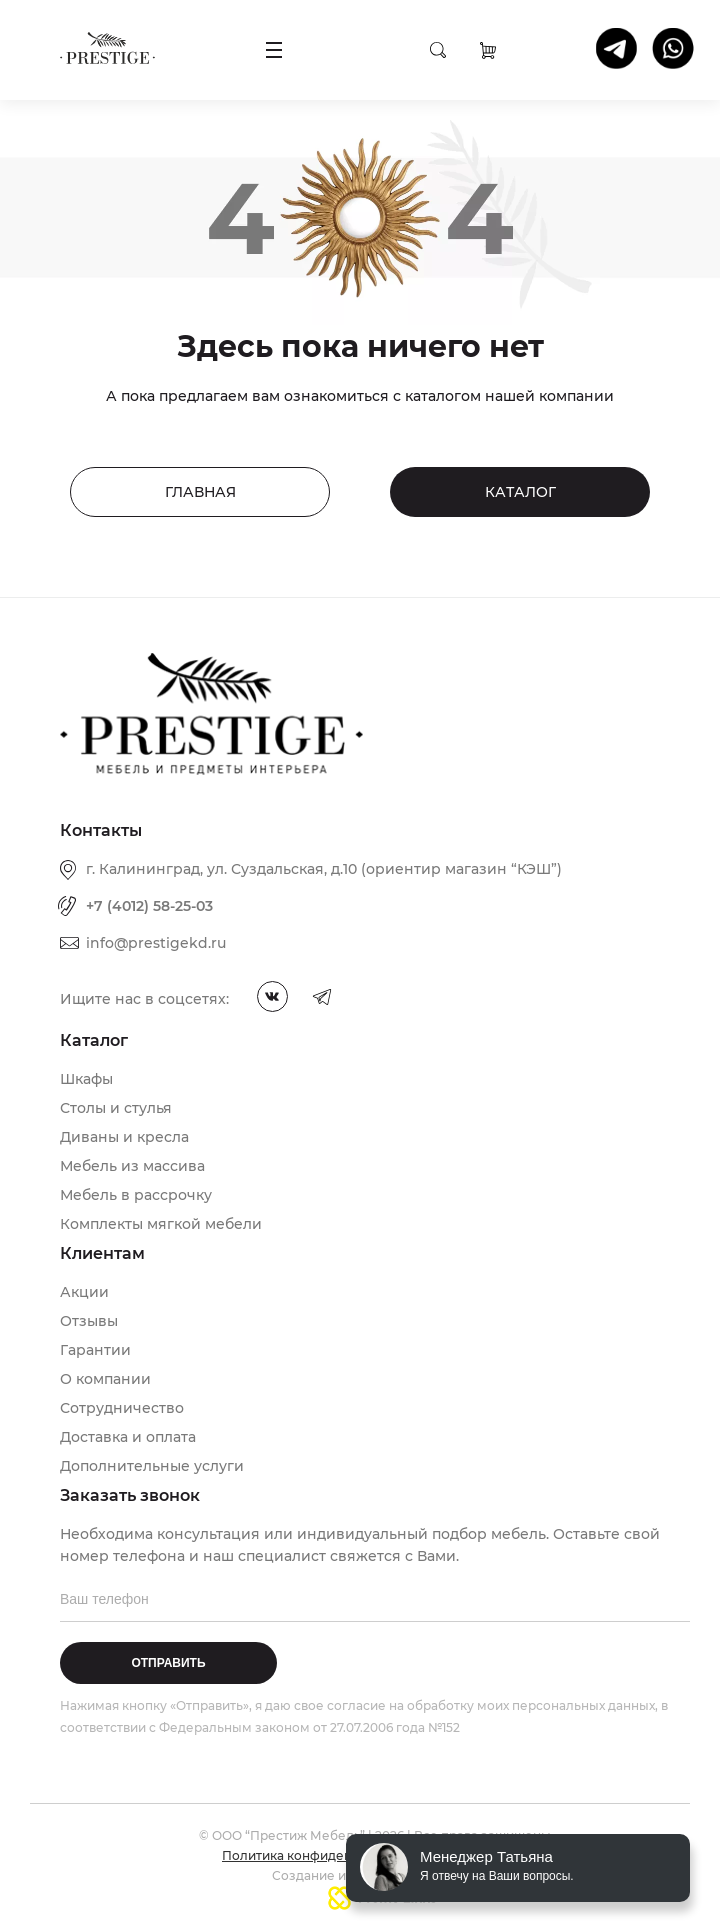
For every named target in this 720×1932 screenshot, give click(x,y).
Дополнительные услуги (152, 1466)
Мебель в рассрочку (136, 1195)
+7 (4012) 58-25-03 (149, 906)
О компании (105, 1379)
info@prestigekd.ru (156, 943)
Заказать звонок (564, 51)
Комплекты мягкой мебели (161, 1224)
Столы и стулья (116, 1108)
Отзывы (89, 1321)
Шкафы (86, 1079)
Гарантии (95, 1350)
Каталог (520, 492)
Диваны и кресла (124, 1137)
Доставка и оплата (128, 1437)
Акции (84, 1292)
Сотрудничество (122, 1408)
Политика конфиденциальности (324, 1855)
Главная (200, 492)
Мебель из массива (132, 1166)
